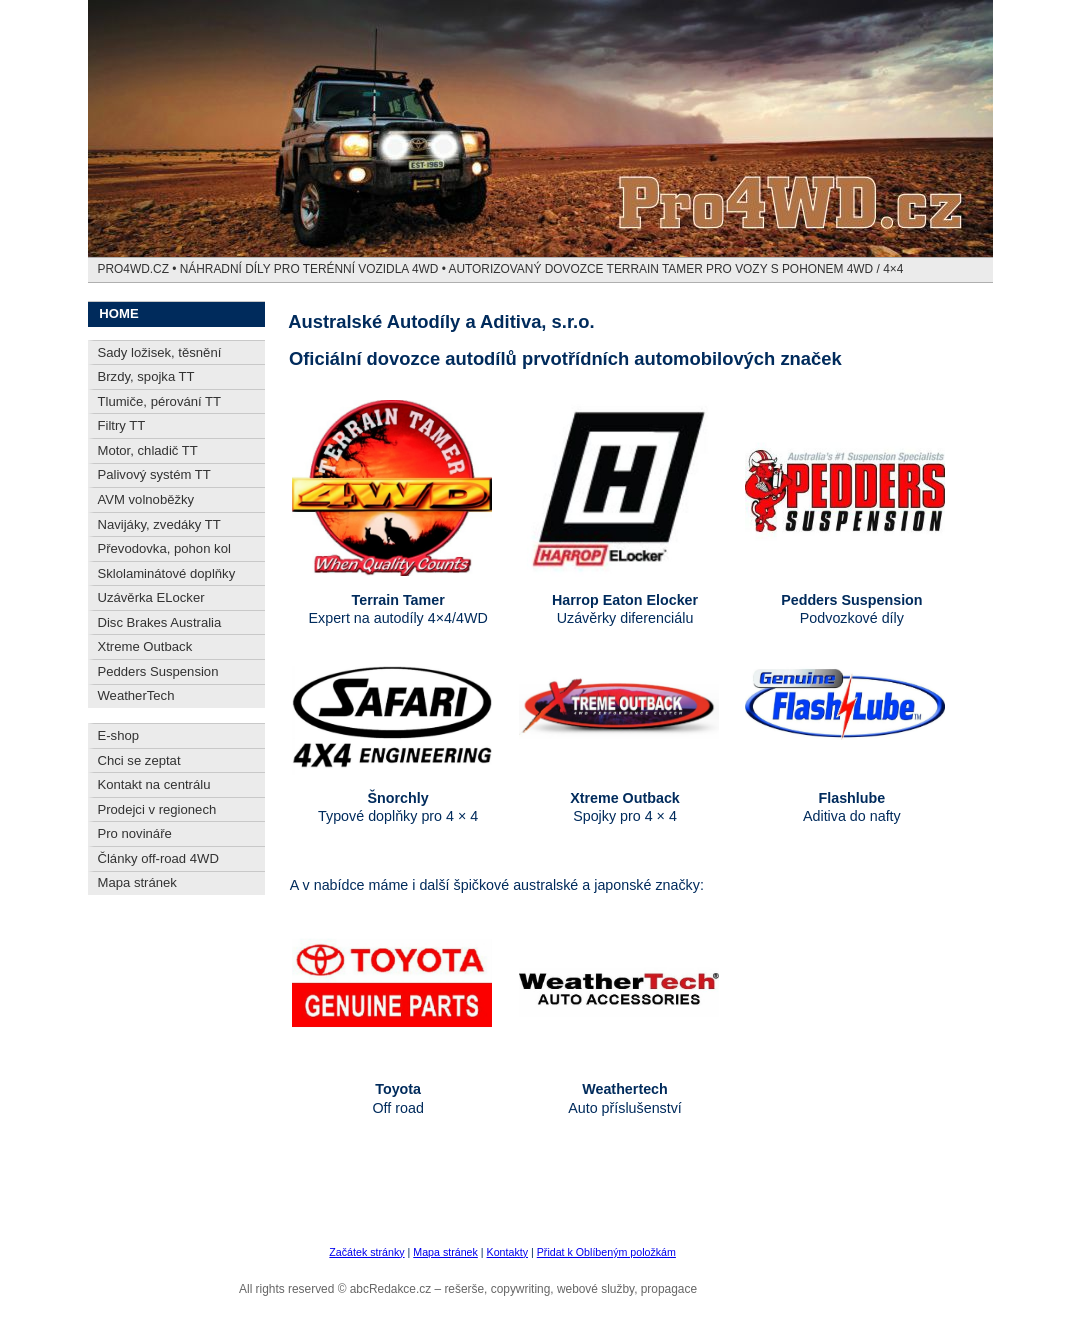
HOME (118, 313)
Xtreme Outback (144, 646)
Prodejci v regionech (156, 809)
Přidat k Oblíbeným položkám (606, 1252)
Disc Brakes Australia (159, 622)
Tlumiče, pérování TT (159, 401)
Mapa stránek (136, 882)
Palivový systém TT (153, 474)
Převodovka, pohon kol (163, 548)
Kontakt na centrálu (153, 784)
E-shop (118, 735)
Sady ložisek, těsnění (159, 352)
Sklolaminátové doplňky (166, 573)
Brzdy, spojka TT (145, 376)
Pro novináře (134, 833)
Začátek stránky (366, 1252)
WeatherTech (135, 695)
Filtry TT (121, 425)
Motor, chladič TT (147, 450)
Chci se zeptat (138, 760)
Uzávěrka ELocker (150, 597)
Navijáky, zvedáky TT (158, 524)
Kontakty (507, 1252)
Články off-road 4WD (157, 858)
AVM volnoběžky (145, 499)
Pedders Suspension (157, 671)
